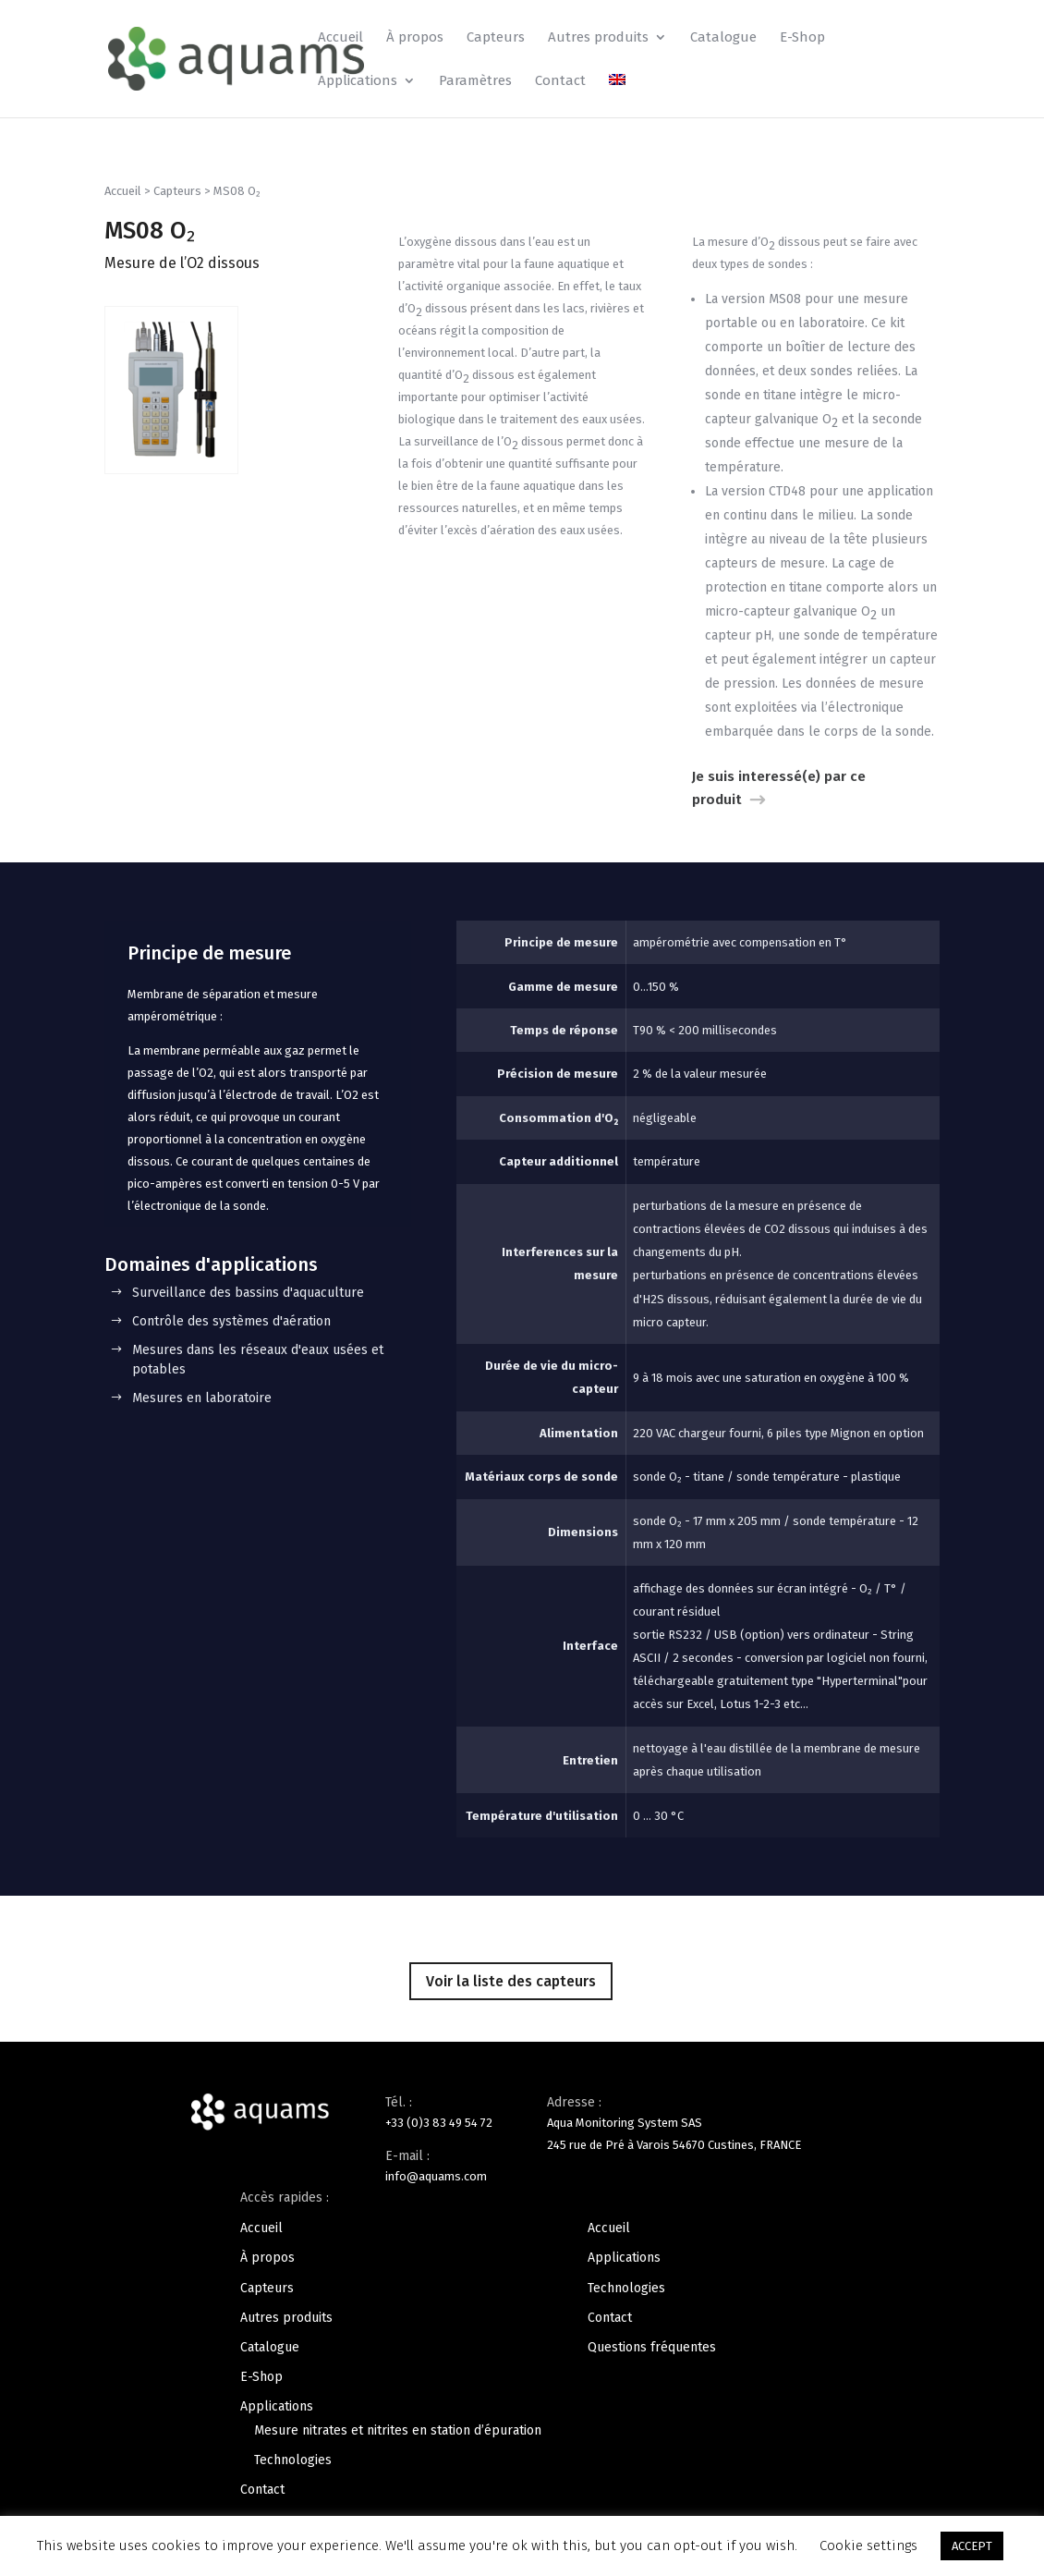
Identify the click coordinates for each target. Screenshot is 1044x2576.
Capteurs (496, 38)
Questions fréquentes (652, 2347)
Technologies (293, 2460)
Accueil (340, 38)
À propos (414, 38)
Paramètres (475, 81)
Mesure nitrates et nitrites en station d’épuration (397, 2430)
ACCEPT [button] (972, 2546)
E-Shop (802, 38)
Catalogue (723, 38)
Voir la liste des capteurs (511, 1981)
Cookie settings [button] (868, 2545)
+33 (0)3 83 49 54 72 (438, 2123)
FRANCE (780, 2145)
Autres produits (598, 38)
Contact (560, 81)
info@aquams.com (436, 2176)
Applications (357, 81)
